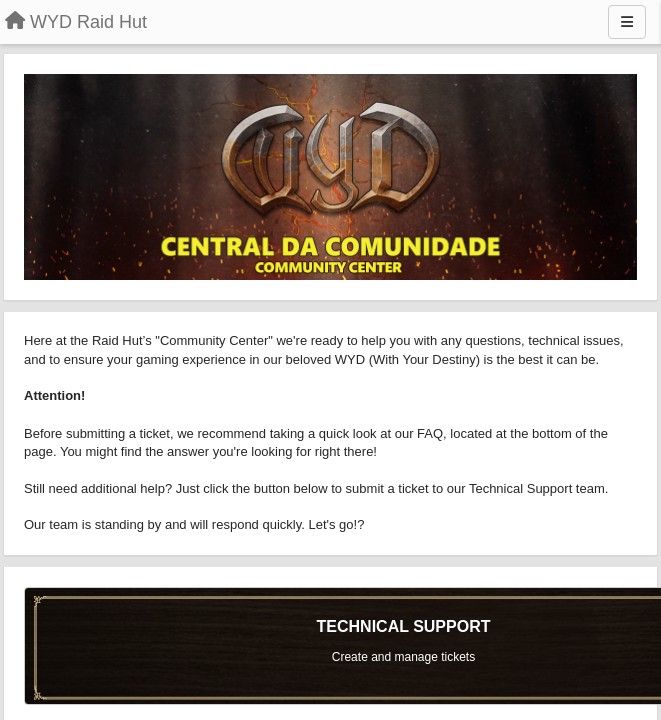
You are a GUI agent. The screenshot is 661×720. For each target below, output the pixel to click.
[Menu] (627, 22)
